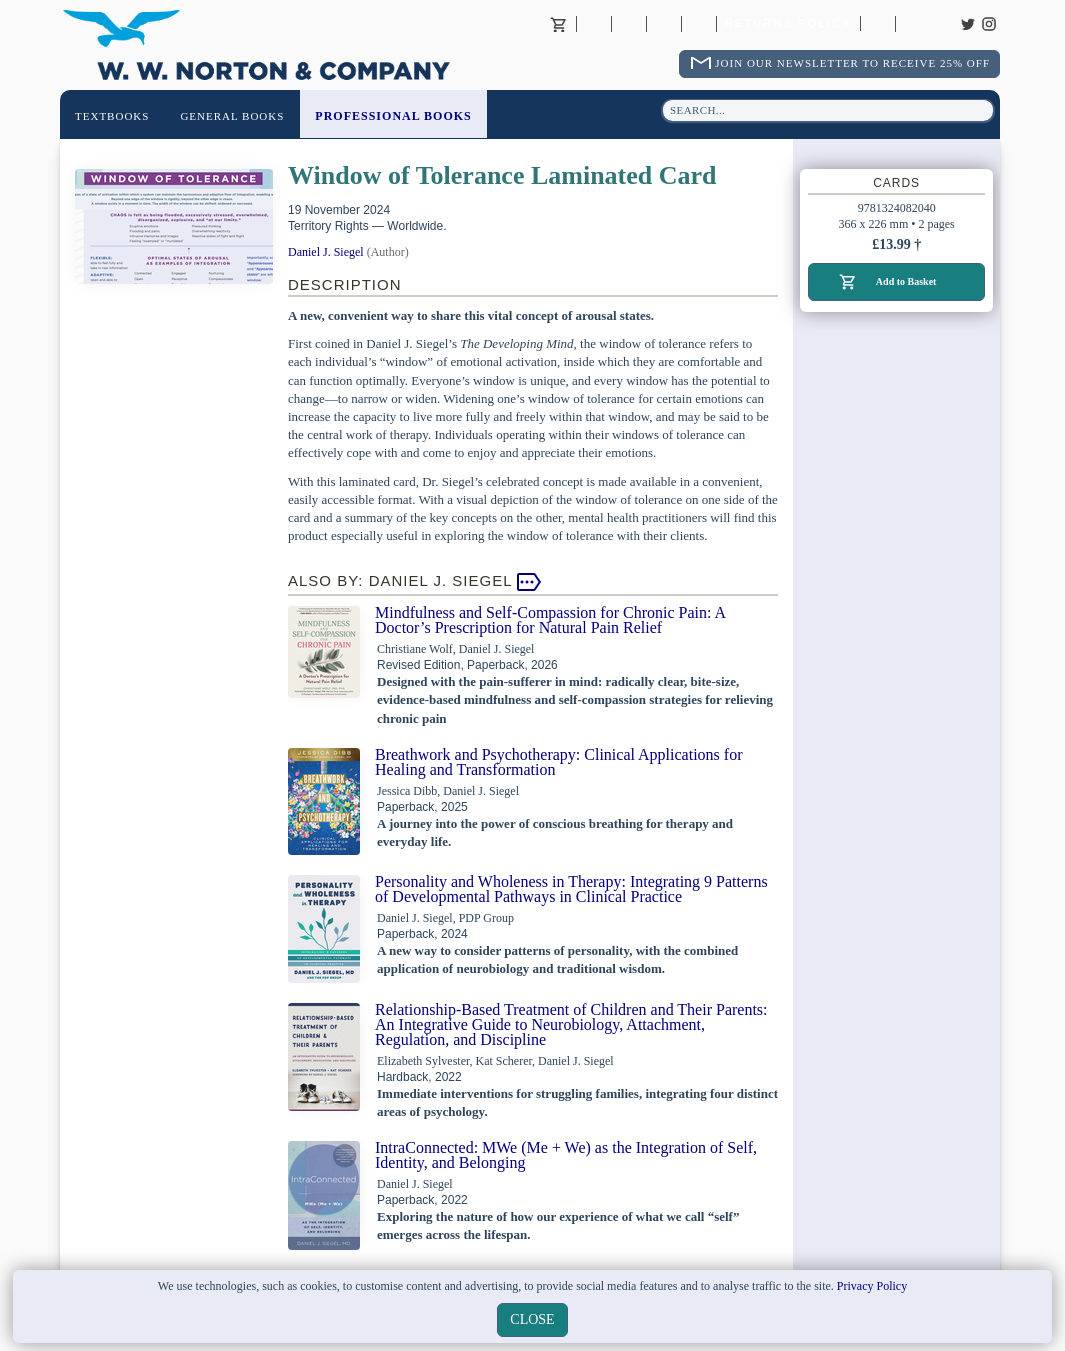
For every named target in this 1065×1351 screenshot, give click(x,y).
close (532, 1319)
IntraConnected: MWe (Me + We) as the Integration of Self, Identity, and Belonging (566, 1155)
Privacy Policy (872, 1286)
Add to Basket (906, 281)
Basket (559, 24)
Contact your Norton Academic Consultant (664, 24)
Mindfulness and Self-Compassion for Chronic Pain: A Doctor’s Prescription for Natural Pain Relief (550, 620)
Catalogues (878, 24)
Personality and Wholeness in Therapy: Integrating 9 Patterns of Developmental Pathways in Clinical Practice (571, 889)
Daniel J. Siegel (326, 252)
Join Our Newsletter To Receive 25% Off (852, 63)
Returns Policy (788, 24)
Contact (629, 24)
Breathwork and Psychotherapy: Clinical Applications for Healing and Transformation (558, 762)
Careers (913, 24)
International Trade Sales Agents (699, 24)
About (594, 24)
